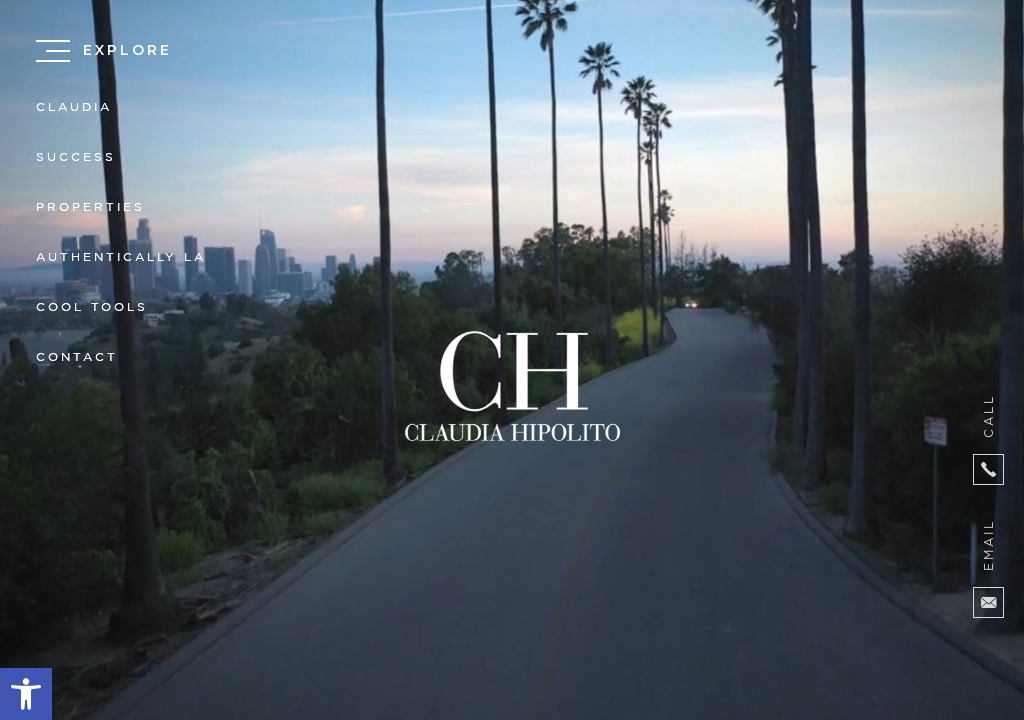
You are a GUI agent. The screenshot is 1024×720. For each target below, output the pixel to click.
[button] (26, 694)
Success (76, 157)
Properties (90, 207)
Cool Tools (92, 307)
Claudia (74, 107)
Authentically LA (121, 257)
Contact (77, 357)
